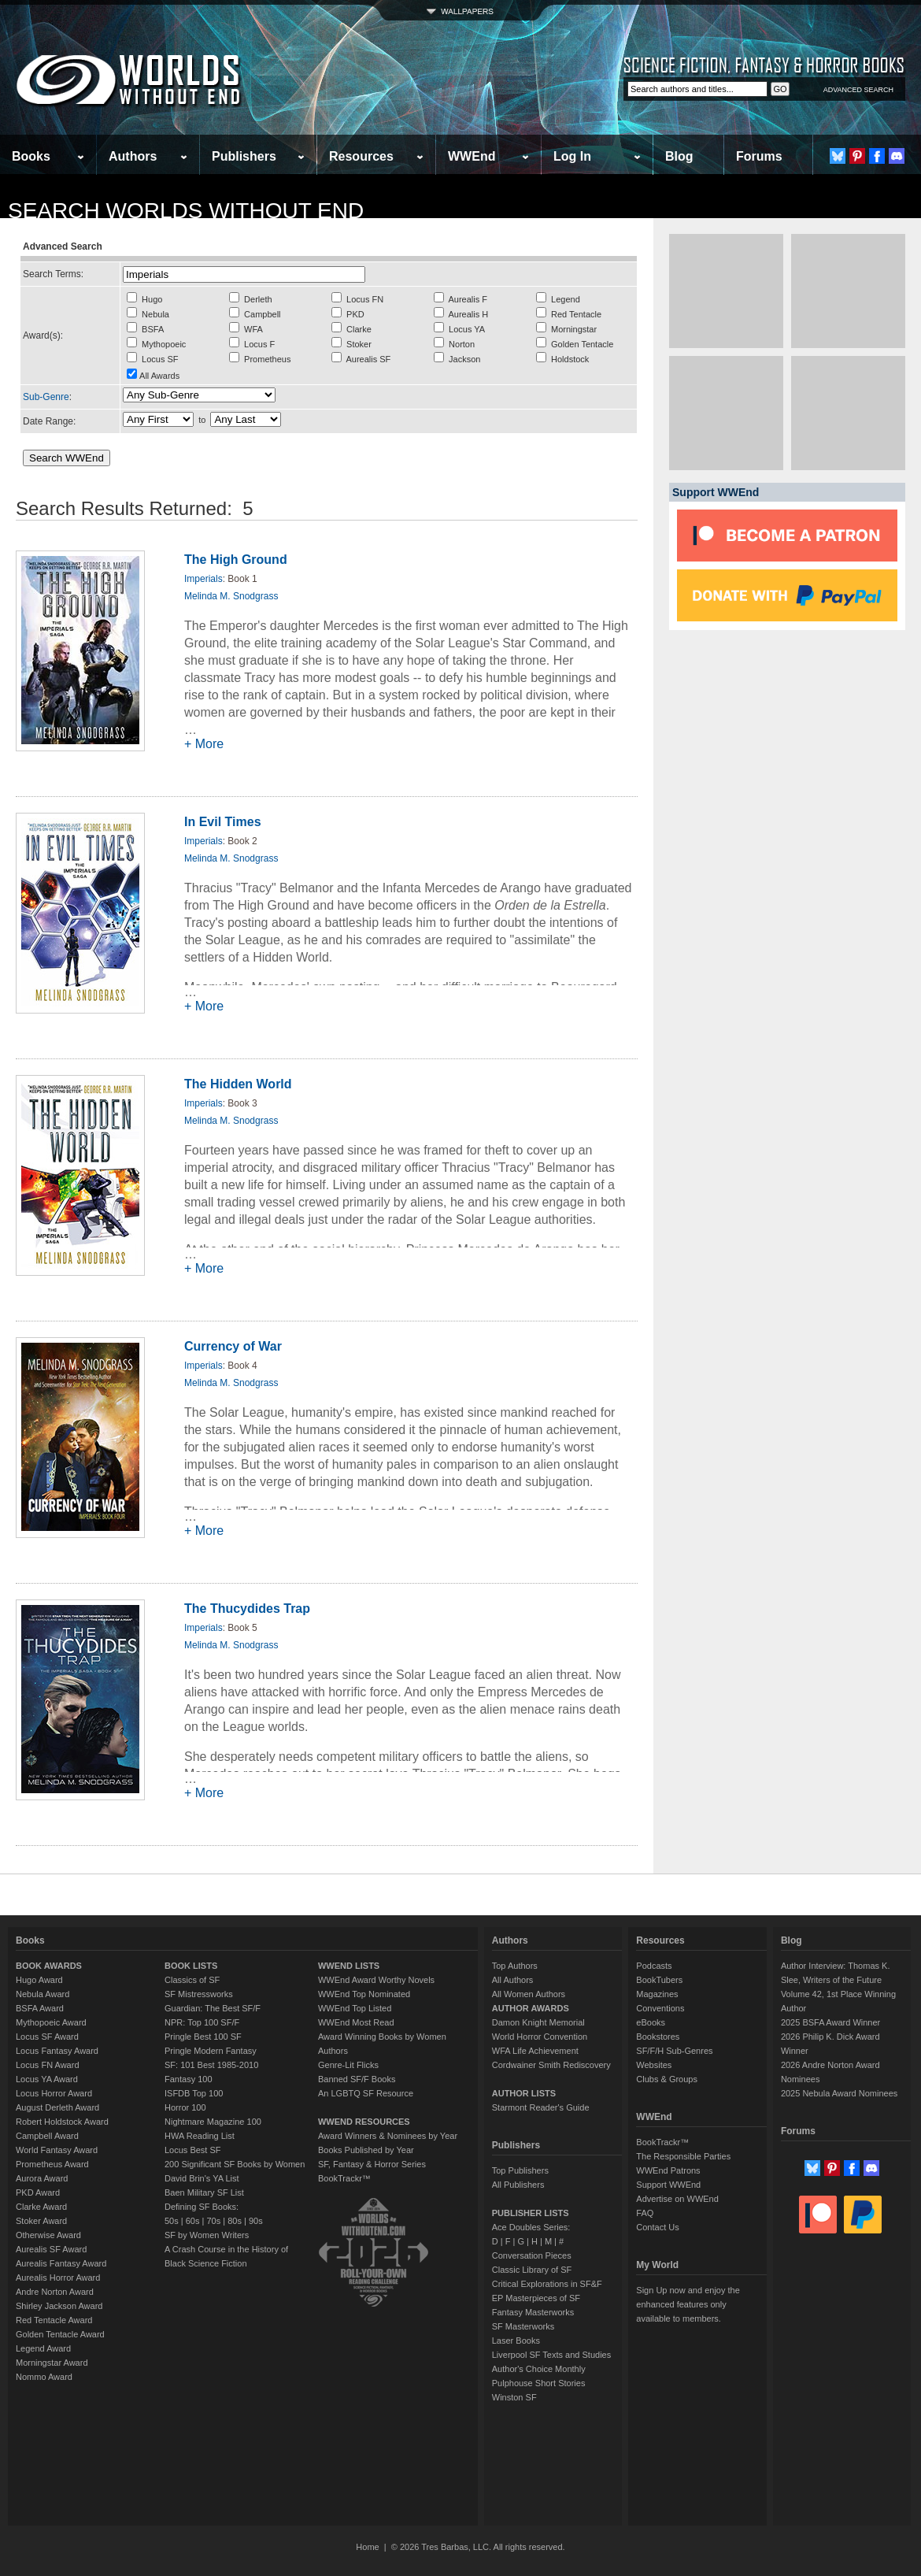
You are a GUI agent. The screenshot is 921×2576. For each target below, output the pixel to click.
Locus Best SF (193, 2150)
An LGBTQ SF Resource (365, 2093)
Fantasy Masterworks (533, 2312)
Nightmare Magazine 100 (213, 2121)
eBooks (650, 2022)
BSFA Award (40, 2008)
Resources (361, 156)
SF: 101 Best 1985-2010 (211, 2065)
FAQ (644, 2213)
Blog (679, 156)
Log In (572, 156)
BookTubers (659, 1980)
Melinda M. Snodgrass (231, 596)
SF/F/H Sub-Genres (674, 2050)
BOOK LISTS (191, 1965)
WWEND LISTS (348, 1965)
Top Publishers (520, 2170)
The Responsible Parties (683, 2156)
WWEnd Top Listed (354, 2008)
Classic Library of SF (531, 2269)
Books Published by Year (366, 2150)
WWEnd (471, 156)
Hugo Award (39, 1980)
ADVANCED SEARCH (858, 90)
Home (367, 2547)
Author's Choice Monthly (539, 2369)
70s (213, 2221)
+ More (204, 744)
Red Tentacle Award (54, 2320)
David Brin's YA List (202, 2178)
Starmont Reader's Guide (541, 2107)
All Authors (513, 1980)
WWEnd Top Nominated (364, 1994)
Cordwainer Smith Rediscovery (551, 2065)
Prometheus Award (52, 2164)
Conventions (660, 2008)
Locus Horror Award (54, 2093)
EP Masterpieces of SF (536, 2298)
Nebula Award (42, 1994)
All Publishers (518, 2184)
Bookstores (657, 2036)
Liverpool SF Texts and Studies (551, 2354)
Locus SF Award (47, 2036)
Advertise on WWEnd (677, 2198)
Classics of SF (192, 1980)
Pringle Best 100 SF (203, 2036)
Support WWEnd (668, 2184)
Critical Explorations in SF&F (547, 2284)
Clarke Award (41, 2206)
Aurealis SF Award (51, 2249)
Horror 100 (185, 2107)
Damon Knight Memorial (538, 2022)
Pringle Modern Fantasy (211, 2050)
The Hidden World (238, 1084)
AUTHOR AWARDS (530, 2008)
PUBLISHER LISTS (530, 2213)
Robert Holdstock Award (62, 2121)
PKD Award (38, 2192)
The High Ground (235, 559)
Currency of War (233, 1346)
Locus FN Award (48, 2065)
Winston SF (514, 2397)
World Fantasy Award (57, 2150)
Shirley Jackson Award (59, 2306)
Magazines (657, 1994)
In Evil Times (222, 821)
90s (256, 2221)
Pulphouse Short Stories (539, 2383)
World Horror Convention (539, 2036)
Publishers (244, 156)
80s (234, 2221)
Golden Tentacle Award (60, 2334)
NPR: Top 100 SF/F (202, 2022)
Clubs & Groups (666, 2079)
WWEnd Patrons (668, 2170)
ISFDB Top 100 (194, 2093)
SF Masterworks (523, 2326)
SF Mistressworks (199, 1994)
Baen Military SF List (204, 2192)
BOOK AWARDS (49, 1965)
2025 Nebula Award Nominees (839, 2093)
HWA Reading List (200, 2135)
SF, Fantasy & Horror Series (372, 2164)
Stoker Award (41, 2221)
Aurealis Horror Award (58, 2277)
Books (31, 156)
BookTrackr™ (344, 2178)
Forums (759, 156)
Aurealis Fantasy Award (61, 2263)
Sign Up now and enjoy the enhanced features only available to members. (687, 2304)
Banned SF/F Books (356, 2079)
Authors (133, 156)
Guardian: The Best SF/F (213, 2008)
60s (193, 2221)
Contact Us (657, 2227)
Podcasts (653, 1965)
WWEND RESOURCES (364, 2121)
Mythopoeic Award (51, 2022)
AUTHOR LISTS (524, 2093)
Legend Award (43, 2348)
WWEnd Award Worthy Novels (376, 1980)
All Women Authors (528, 1994)
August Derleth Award (57, 2107)
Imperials (203, 578)
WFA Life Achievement (535, 2050)
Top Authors (515, 1965)
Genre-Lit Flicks (348, 2065)
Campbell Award (47, 2135)
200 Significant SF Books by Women (235, 2164)
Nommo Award (44, 2376)
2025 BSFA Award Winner (830, 2022)
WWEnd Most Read (356, 2022)
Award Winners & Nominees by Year (387, 2135)
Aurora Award (42, 2178)
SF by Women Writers (207, 2235)
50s (172, 2221)
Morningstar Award (52, 2362)
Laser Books (516, 2340)
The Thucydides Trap (247, 1608)
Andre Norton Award (55, 2291)
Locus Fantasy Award (57, 2050)
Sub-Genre (46, 396)
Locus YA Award (47, 2079)
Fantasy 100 (189, 2079)
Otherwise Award (48, 2235)
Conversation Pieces (531, 2255)
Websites (653, 2065)
